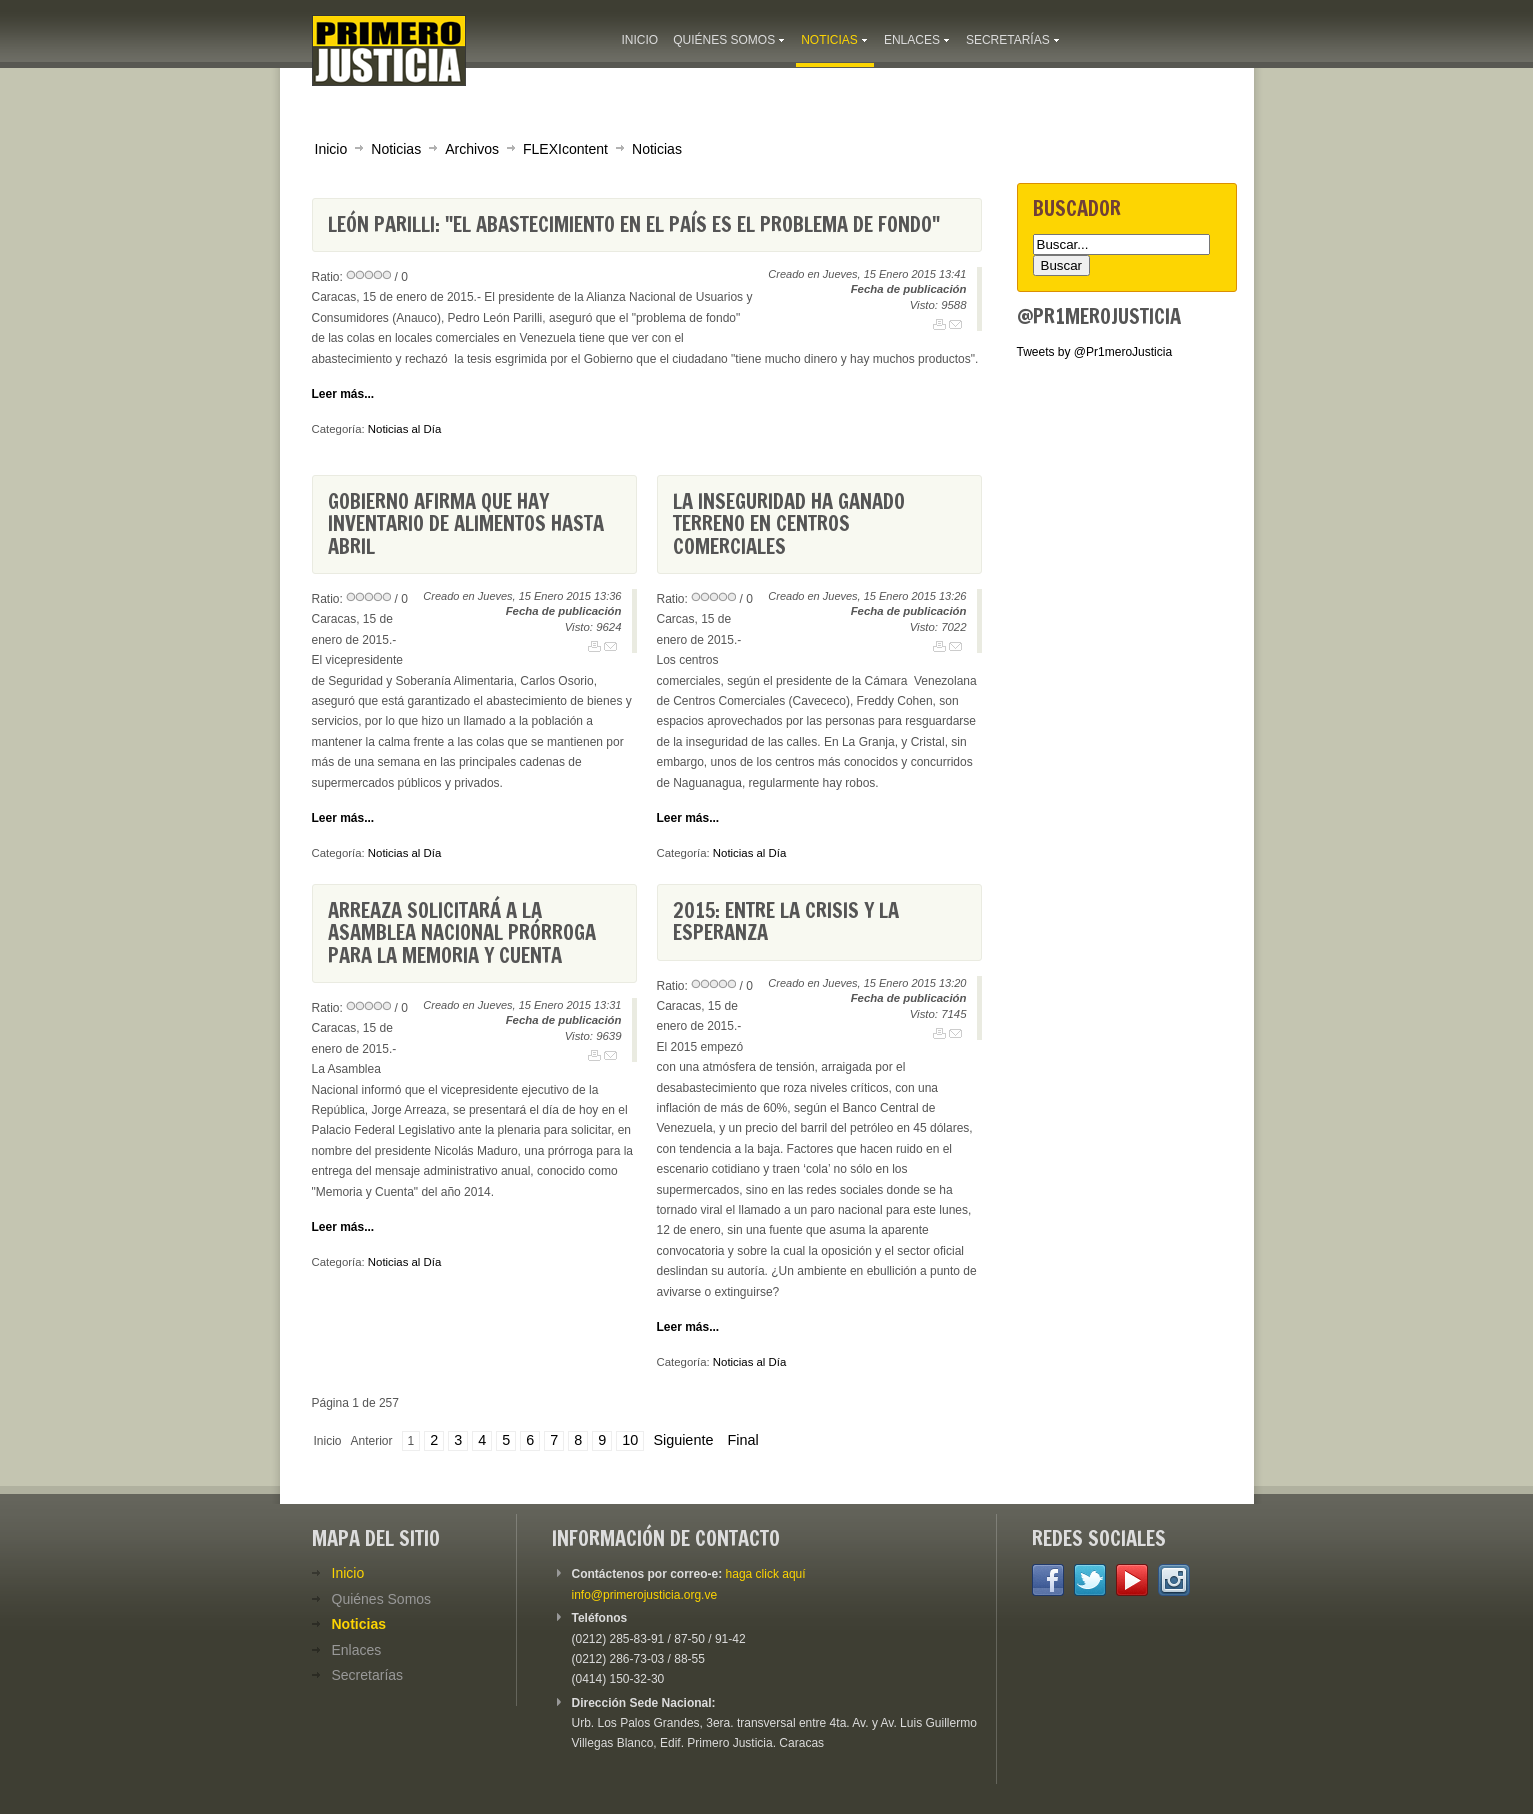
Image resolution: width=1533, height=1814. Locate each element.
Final (742, 1440)
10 (630, 1440)
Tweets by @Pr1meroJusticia (1095, 352)
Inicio (331, 149)
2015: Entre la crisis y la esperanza (786, 921)
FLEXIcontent (565, 149)
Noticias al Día (404, 429)
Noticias (396, 149)
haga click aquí (766, 1574)
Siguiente (683, 1440)
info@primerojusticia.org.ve (645, 1595)
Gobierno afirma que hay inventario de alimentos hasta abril (466, 524)
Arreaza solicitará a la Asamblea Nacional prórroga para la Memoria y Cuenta (462, 933)
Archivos (472, 149)
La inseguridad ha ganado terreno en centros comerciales (789, 524)
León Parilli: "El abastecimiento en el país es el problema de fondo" (634, 224)
